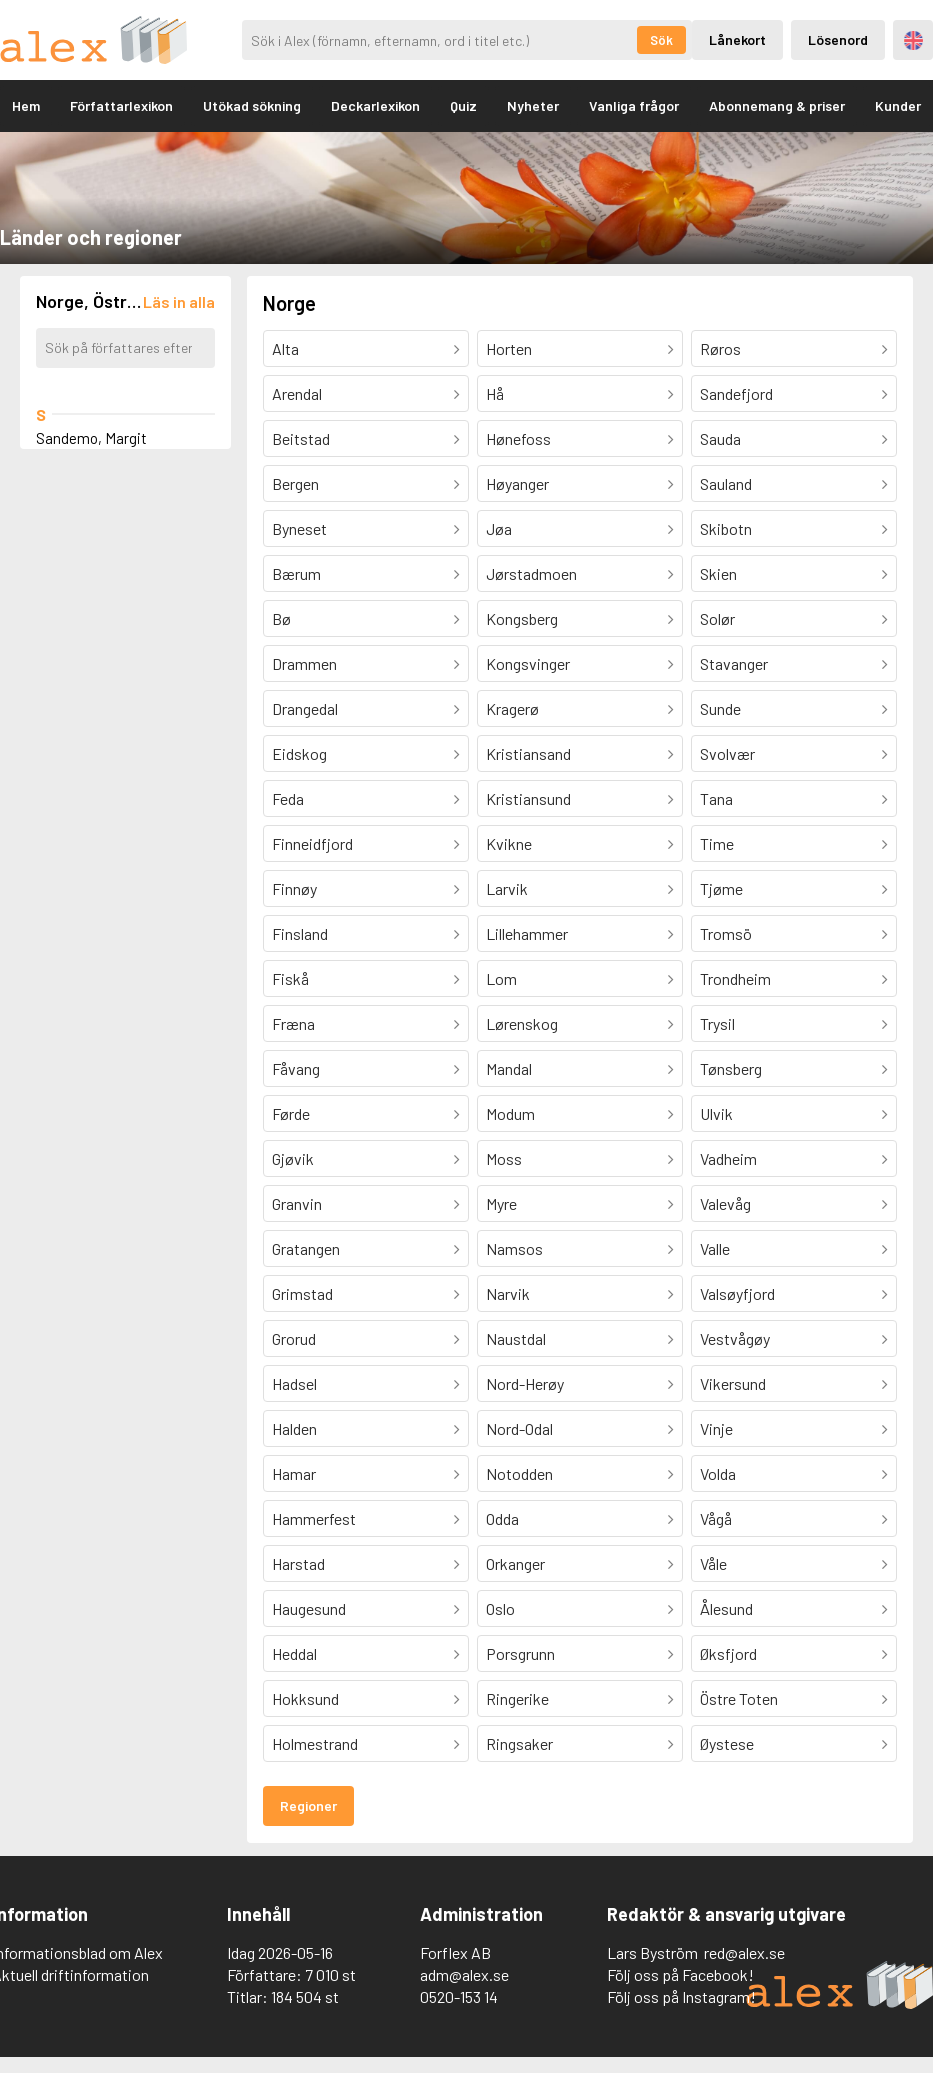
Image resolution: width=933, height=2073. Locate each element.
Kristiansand (528, 753)
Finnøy (294, 888)
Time (717, 843)
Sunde (720, 708)
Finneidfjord (312, 843)
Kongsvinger (528, 663)
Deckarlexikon (375, 105)
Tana (716, 798)
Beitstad (301, 438)
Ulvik (716, 1113)
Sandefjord (736, 393)
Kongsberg (522, 618)
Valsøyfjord (737, 1293)
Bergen (295, 483)
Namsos (514, 1248)
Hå (495, 393)
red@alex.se (744, 1952)
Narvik (508, 1293)
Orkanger (515, 1563)
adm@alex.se (464, 1974)
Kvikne (509, 843)
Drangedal (305, 708)
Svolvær (727, 753)
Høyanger (517, 483)
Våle (713, 1563)
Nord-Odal (519, 1428)
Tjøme (721, 888)
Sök (661, 40)
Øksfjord (728, 1653)
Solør (717, 618)
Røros (720, 348)
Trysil (717, 1023)
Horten (509, 348)
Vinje (716, 1428)
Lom (501, 978)
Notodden (519, 1473)
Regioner (308, 1805)
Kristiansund (528, 798)
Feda (288, 798)
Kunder (898, 105)
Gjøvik (293, 1158)
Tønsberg (731, 1068)
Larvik (507, 888)
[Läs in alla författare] (179, 301)
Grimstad (302, 1293)
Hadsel (294, 1383)
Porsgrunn (520, 1653)
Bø (281, 618)
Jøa (499, 528)
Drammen (304, 663)
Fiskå (290, 978)
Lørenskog (522, 1023)
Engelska (913, 40)
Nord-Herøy (525, 1383)
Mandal (509, 1068)
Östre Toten (739, 1698)
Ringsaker (519, 1743)
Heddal (294, 1653)
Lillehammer (527, 933)
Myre (501, 1203)
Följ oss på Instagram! (681, 1996)
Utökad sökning (252, 105)
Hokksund (305, 1698)
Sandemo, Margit (91, 438)
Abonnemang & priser (777, 105)
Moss (504, 1158)
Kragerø (512, 708)
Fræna (293, 1023)
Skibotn (726, 528)
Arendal (297, 393)
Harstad (298, 1563)
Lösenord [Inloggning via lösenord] (838, 39)
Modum (510, 1113)
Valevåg (725, 1203)
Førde (291, 1113)
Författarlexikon (121, 105)
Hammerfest (314, 1518)
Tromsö (726, 933)
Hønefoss (518, 438)
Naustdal (516, 1338)
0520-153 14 (459, 1996)
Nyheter (533, 105)
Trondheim (735, 978)
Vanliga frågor (634, 105)
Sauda (720, 438)
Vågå (716, 1518)
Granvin (297, 1203)
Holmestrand (315, 1743)
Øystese (727, 1743)
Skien (718, 573)
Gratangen (306, 1248)
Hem (26, 105)
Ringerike (517, 1698)
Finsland (300, 933)
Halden (294, 1428)
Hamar (294, 1473)
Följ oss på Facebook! (680, 1974)
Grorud (294, 1338)
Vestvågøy (735, 1338)
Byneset (299, 528)
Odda (502, 1518)
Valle (715, 1248)
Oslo (500, 1608)
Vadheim (728, 1158)
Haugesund (309, 1608)
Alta (285, 348)
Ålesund (726, 1608)
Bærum (296, 573)
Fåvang (296, 1068)
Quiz (463, 105)
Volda (718, 1473)
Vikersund (733, 1383)
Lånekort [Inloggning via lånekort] (737, 39)
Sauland (726, 483)
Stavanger (734, 663)
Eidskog (299, 753)
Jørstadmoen (531, 573)
